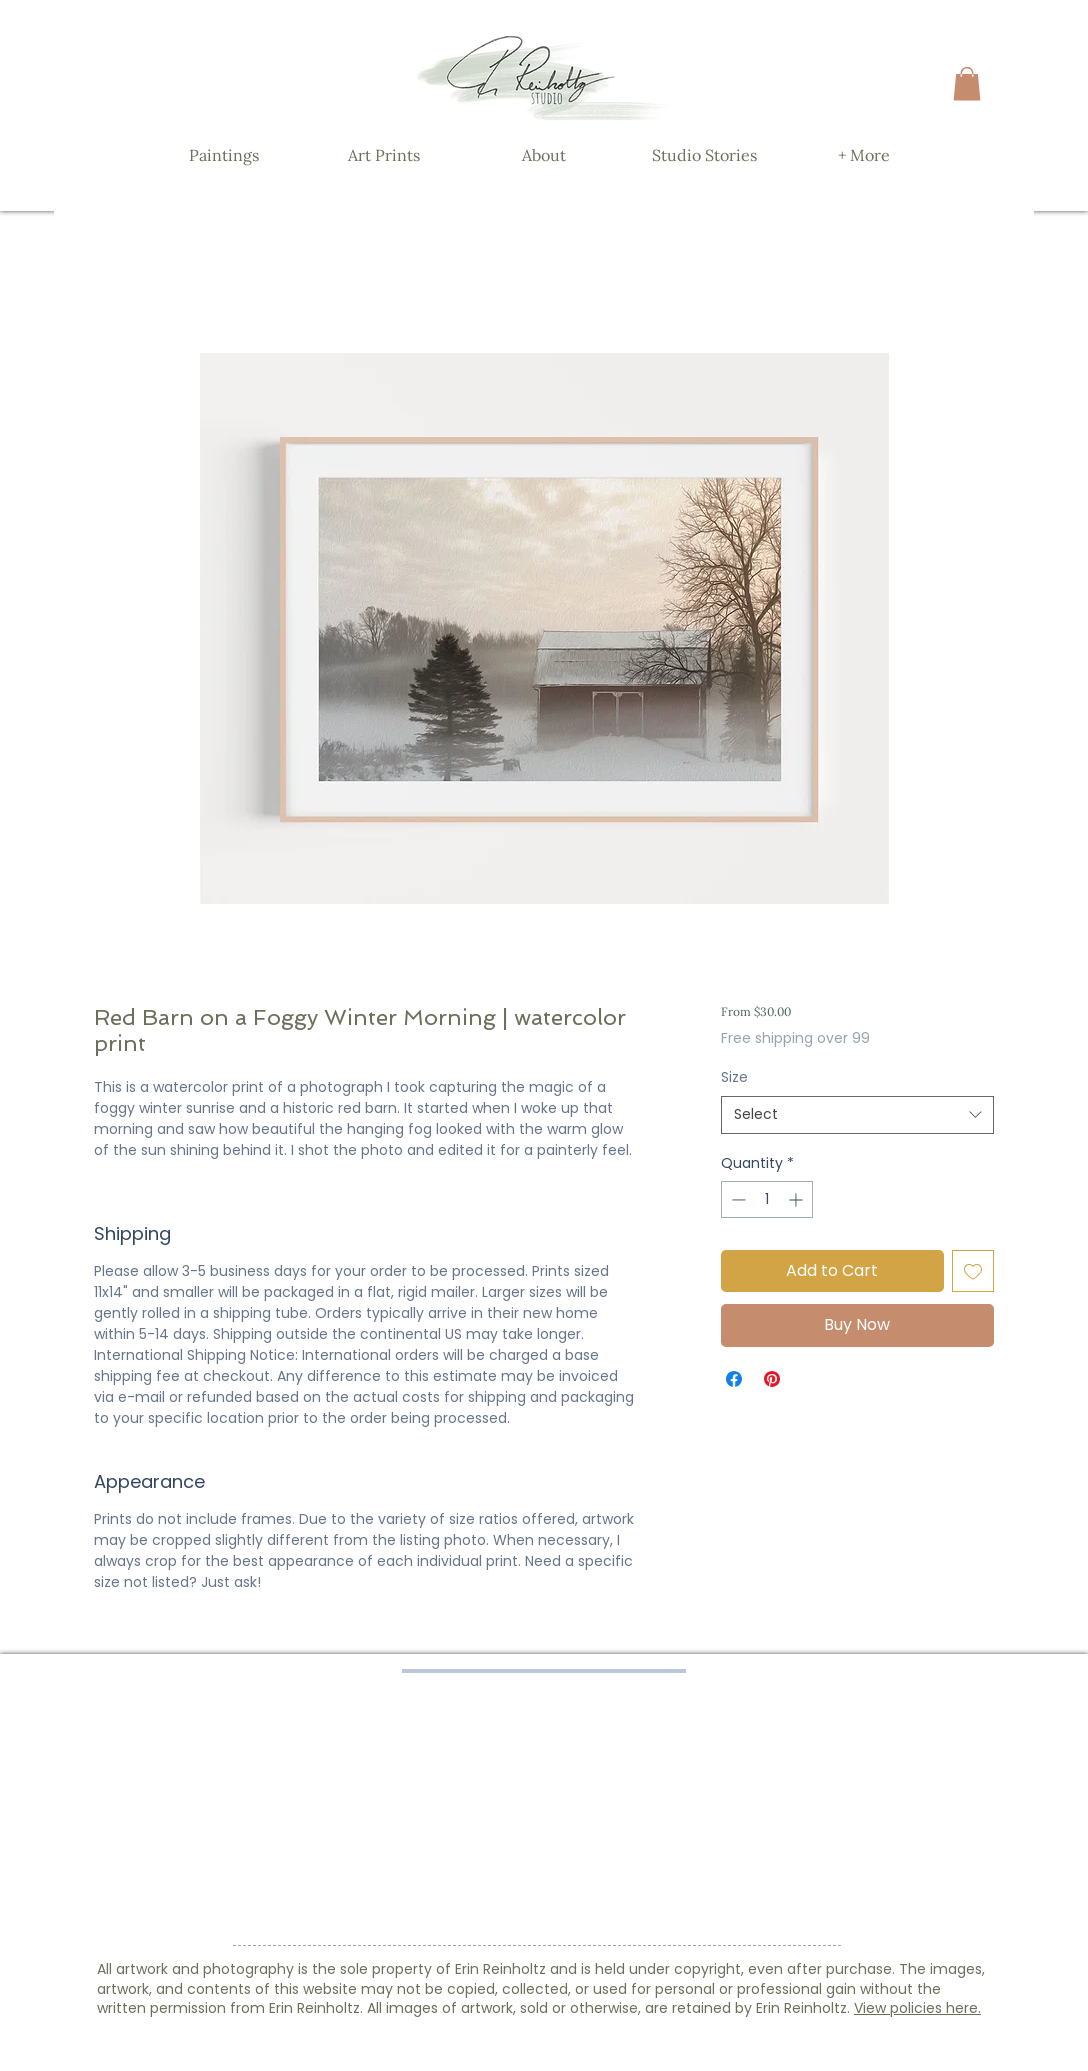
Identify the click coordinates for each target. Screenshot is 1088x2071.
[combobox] (857, 1115)
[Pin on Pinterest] (772, 1379)
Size (734, 1077)
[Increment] (797, 1199)
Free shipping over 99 (795, 1038)
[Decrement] (736, 1199)
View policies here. (917, 2008)
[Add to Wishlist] (973, 1271)
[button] (967, 83)
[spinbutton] (767, 1199)
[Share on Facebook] (734, 1379)
